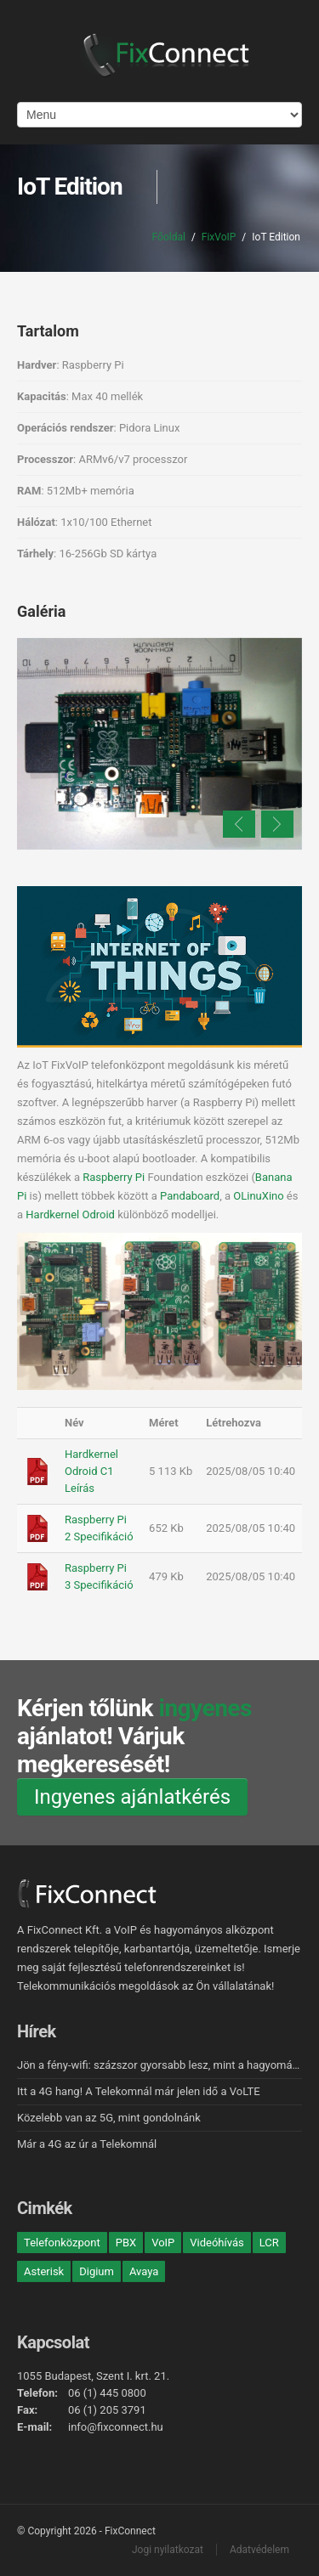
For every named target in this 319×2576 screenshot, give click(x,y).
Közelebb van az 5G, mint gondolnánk (109, 2117)
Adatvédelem (259, 2550)
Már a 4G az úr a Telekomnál (87, 2144)
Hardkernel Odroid (70, 1214)
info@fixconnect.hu (115, 2427)
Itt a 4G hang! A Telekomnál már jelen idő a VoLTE (138, 2091)
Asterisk (44, 2271)
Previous (239, 824)
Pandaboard (189, 1195)
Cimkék (44, 2208)
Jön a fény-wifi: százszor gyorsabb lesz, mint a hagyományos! (167, 2065)
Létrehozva (233, 1422)
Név (74, 1422)
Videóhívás (216, 2242)
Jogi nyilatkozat (167, 2550)
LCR (269, 2242)
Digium (96, 2271)
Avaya (143, 2271)
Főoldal (168, 237)
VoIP (162, 2242)
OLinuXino (258, 1195)
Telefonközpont (62, 2242)
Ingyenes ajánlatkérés (132, 1797)
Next (277, 824)
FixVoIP (219, 237)
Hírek (36, 2031)
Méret (163, 1422)
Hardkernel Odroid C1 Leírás (91, 1471)
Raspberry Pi (114, 1177)
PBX (126, 2242)
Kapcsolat (53, 2342)
